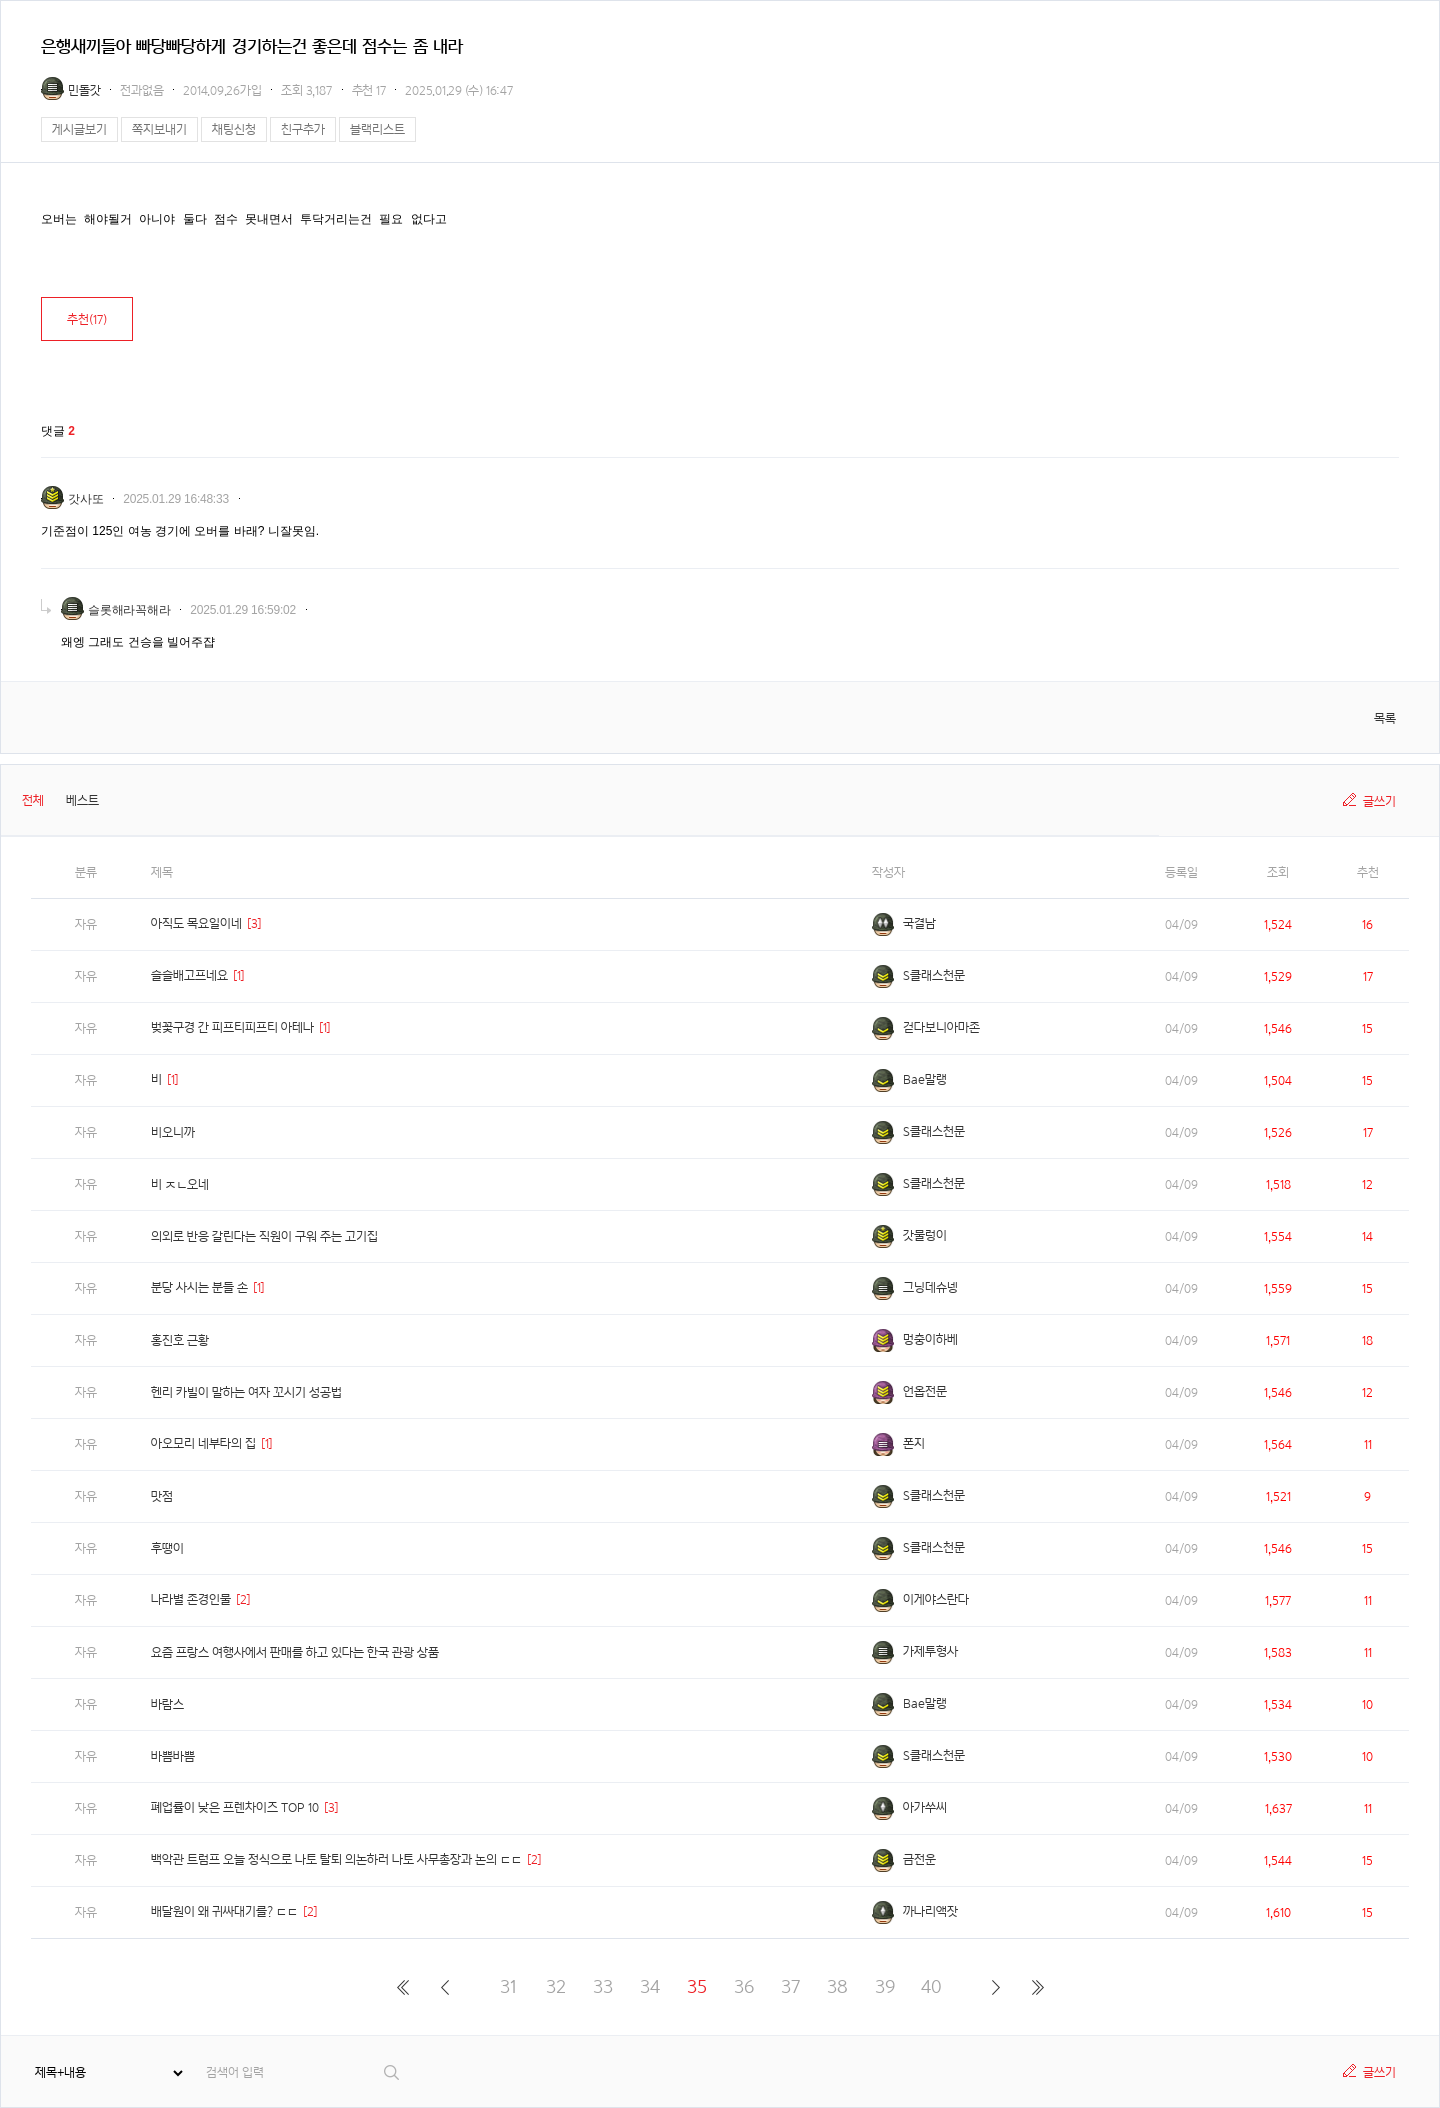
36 (744, 1986)
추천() (87, 319)
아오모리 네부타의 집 (203, 1443)
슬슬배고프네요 (189, 975)
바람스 (167, 1704)
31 (508, 1986)
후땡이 (167, 1548)
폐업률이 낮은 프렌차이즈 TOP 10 (235, 1807)
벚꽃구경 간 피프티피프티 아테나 (232, 1027)
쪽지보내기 (159, 129)
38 (837, 1986)
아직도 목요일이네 (196, 923)
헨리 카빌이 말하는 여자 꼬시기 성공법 (246, 1392)
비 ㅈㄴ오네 (180, 1184)
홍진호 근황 (180, 1340)
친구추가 (303, 129)
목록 (1385, 718)
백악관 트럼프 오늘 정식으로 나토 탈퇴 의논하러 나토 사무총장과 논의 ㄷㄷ (336, 1859)
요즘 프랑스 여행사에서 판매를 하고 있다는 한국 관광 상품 (295, 1652)
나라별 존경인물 (191, 1599)
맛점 (162, 1496)
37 (790, 1986)
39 (885, 1986)
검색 (392, 2072)
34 (650, 1986)
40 (931, 1986)
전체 (33, 800)
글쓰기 (1379, 801)
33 (603, 1986)
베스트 (82, 800)
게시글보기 (79, 129)
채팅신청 (234, 129)
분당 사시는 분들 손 (199, 1287)
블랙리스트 (377, 129)
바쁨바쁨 (173, 1756)
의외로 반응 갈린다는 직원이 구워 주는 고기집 (264, 1236)
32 (556, 1986)
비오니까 (173, 1132)
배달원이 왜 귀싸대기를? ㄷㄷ (224, 1911)
